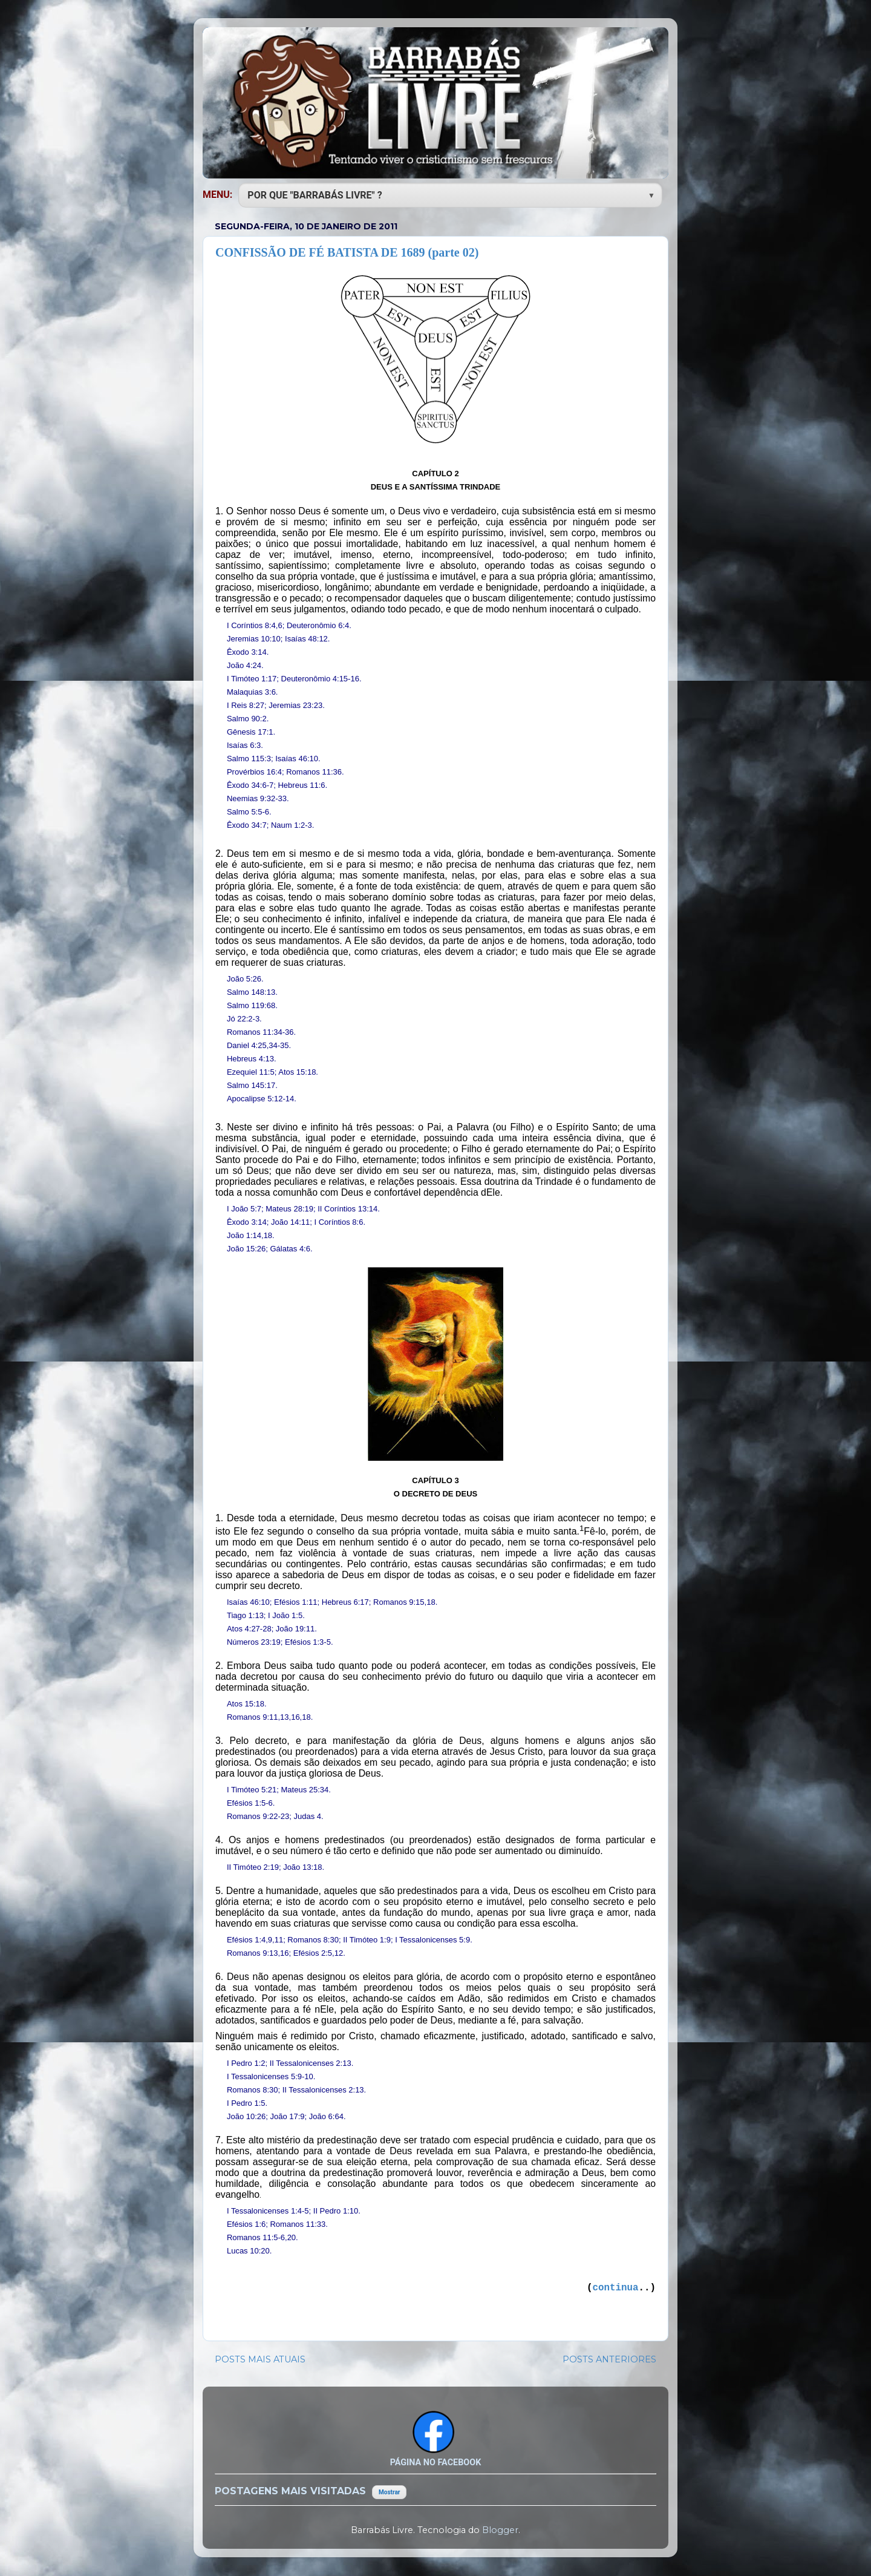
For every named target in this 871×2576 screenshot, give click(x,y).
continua (616, 2288)
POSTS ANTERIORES (609, 2359)
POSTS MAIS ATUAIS (260, 2359)
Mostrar (389, 2492)
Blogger (500, 2530)
